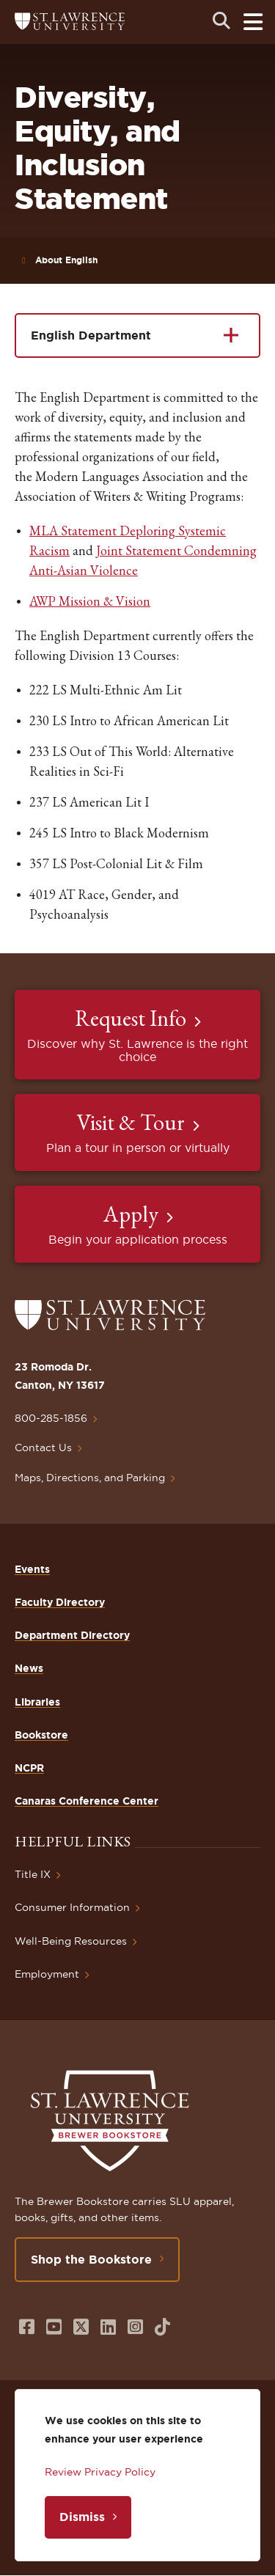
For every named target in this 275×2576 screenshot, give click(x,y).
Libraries (37, 1702)
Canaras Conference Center (86, 1801)
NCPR (29, 1768)
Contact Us (43, 1447)
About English (66, 260)
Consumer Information (72, 1907)
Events (32, 1569)
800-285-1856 (51, 1418)
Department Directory (72, 1635)
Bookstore (41, 1735)
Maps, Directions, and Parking (90, 1477)
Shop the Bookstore (91, 2259)
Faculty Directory (60, 1602)
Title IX (33, 1874)
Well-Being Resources (71, 1941)
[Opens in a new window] (26, 2327)
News (29, 1668)
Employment (47, 1974)
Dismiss (82, 2516)
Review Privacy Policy (100, 2472)
